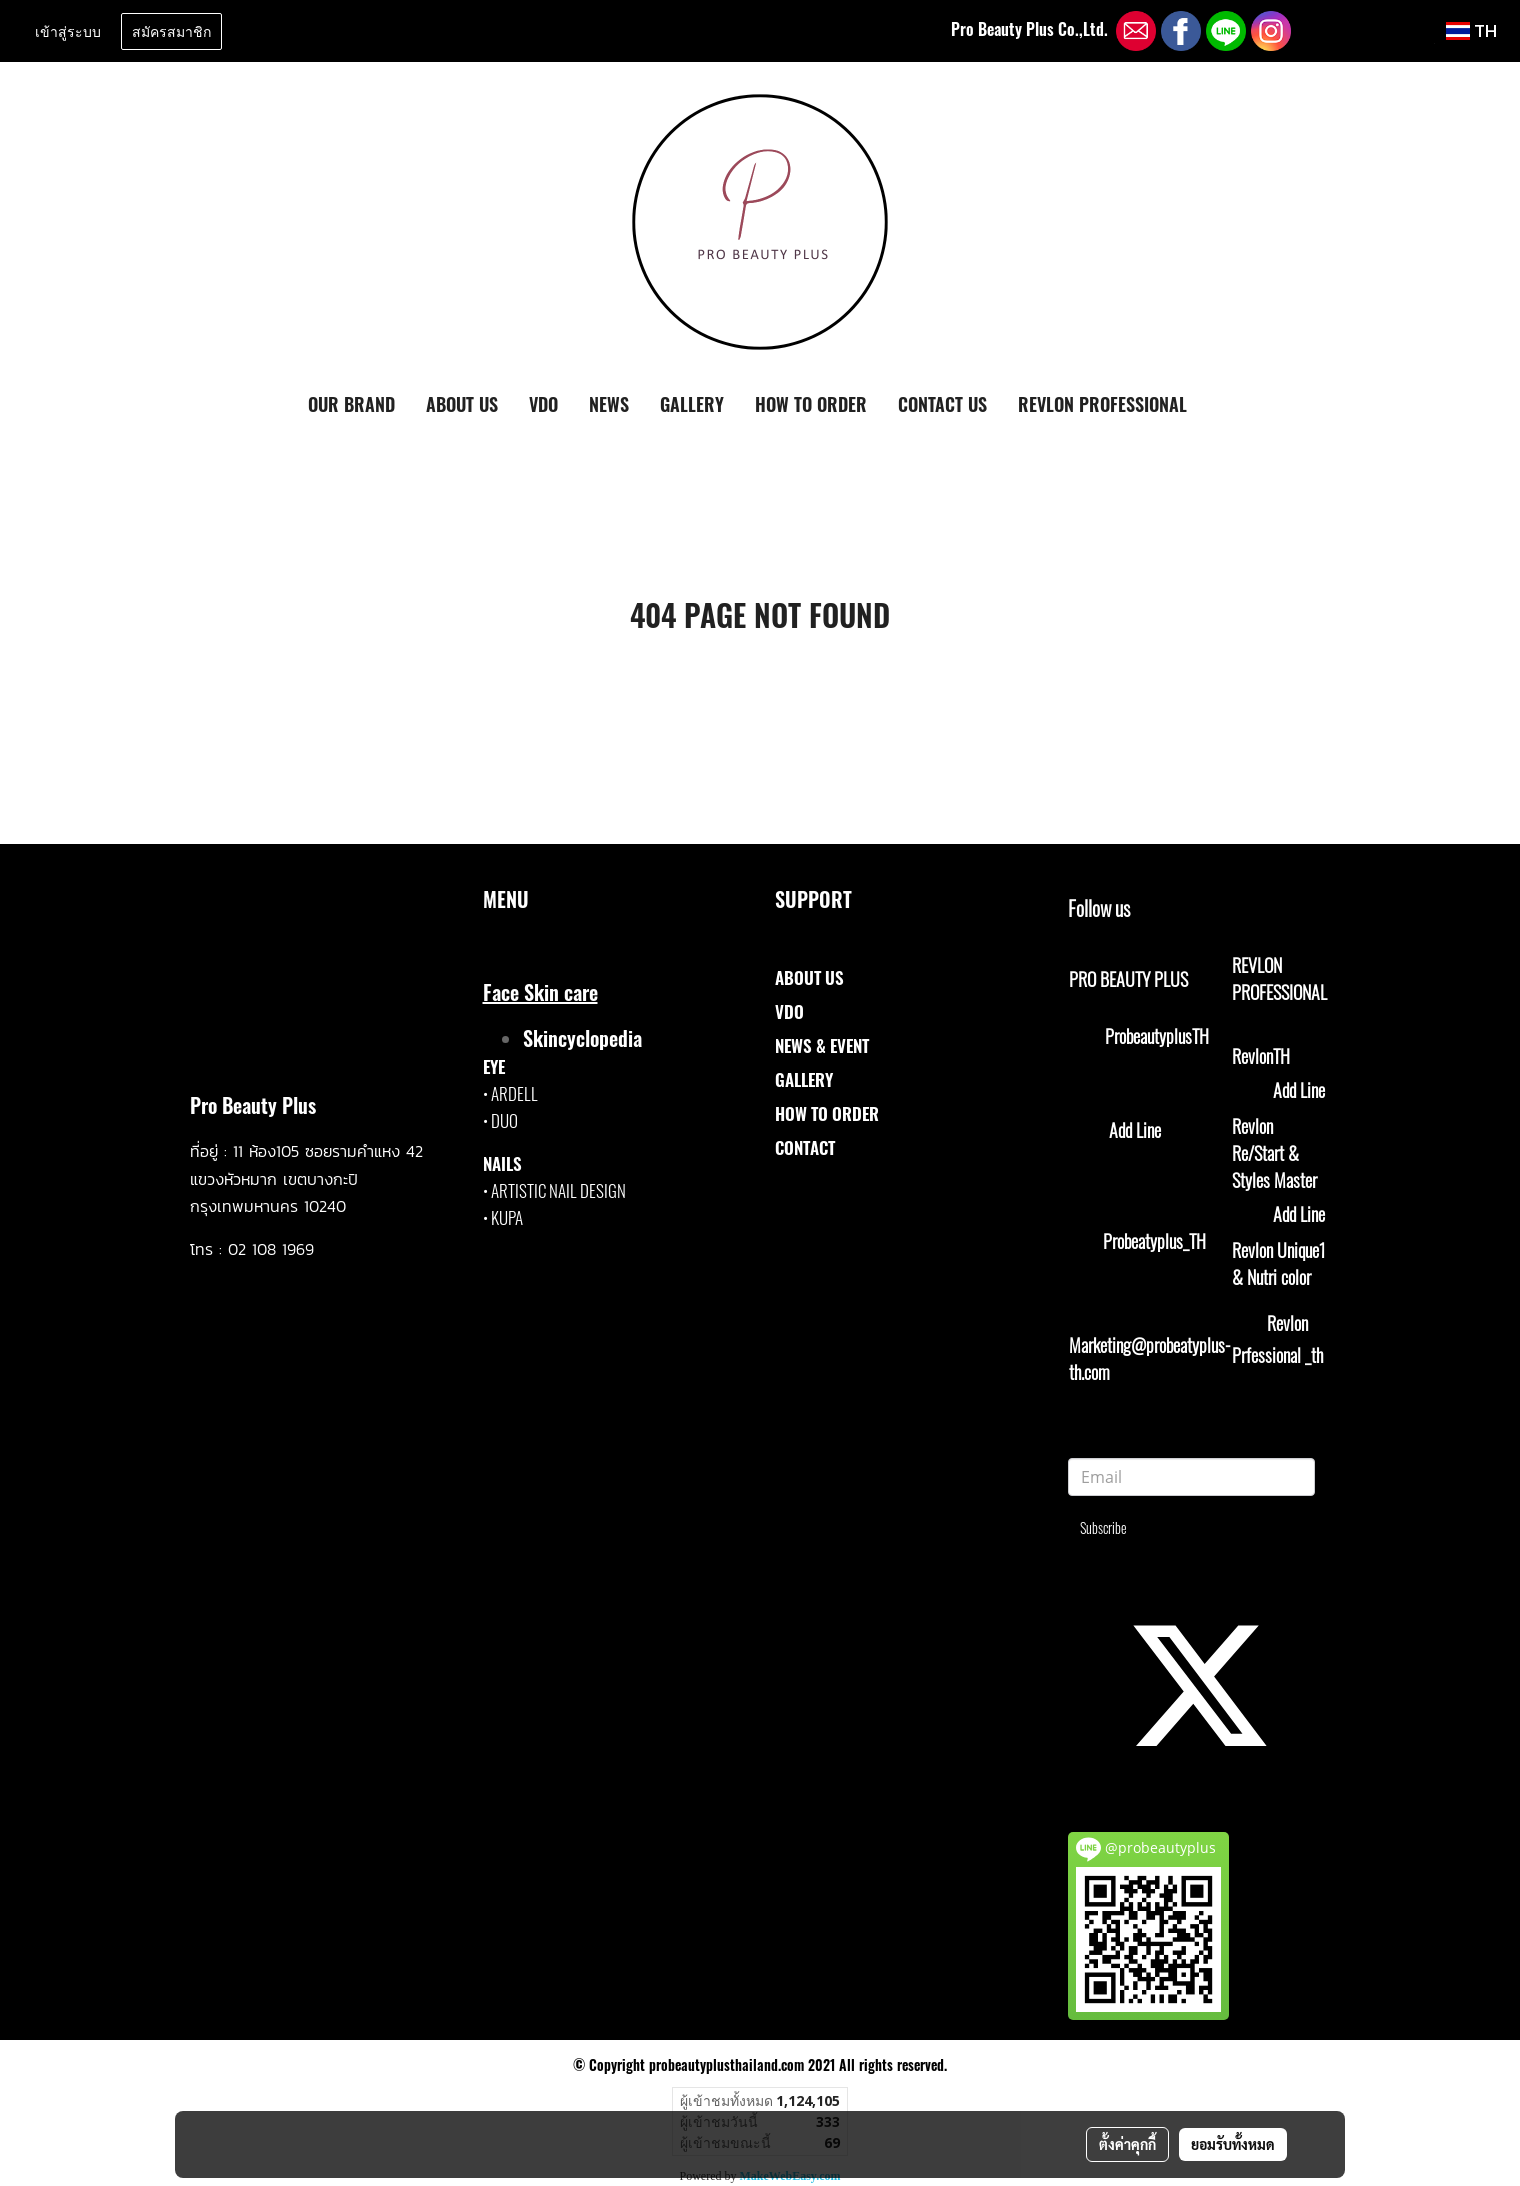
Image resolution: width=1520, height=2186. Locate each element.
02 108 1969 (271, 1249)
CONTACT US (942, 404)
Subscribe (1103, 1527)
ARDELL (514, 1093)
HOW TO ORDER (811, 404)
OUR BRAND (351, 404)
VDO (543, 404)
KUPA (507, 1217)
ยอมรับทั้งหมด (1233, 2144)
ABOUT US (462, 404)
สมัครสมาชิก (171, 30)
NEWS (609, 404)
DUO (504, 1120)
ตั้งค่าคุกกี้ (1127, 2144)
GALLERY (692, 404)
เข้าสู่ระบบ (68, 30)
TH (1471, 30)
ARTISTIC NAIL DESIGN (558, 1190)
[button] (1220, 405)
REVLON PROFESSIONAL (1102, 404)
